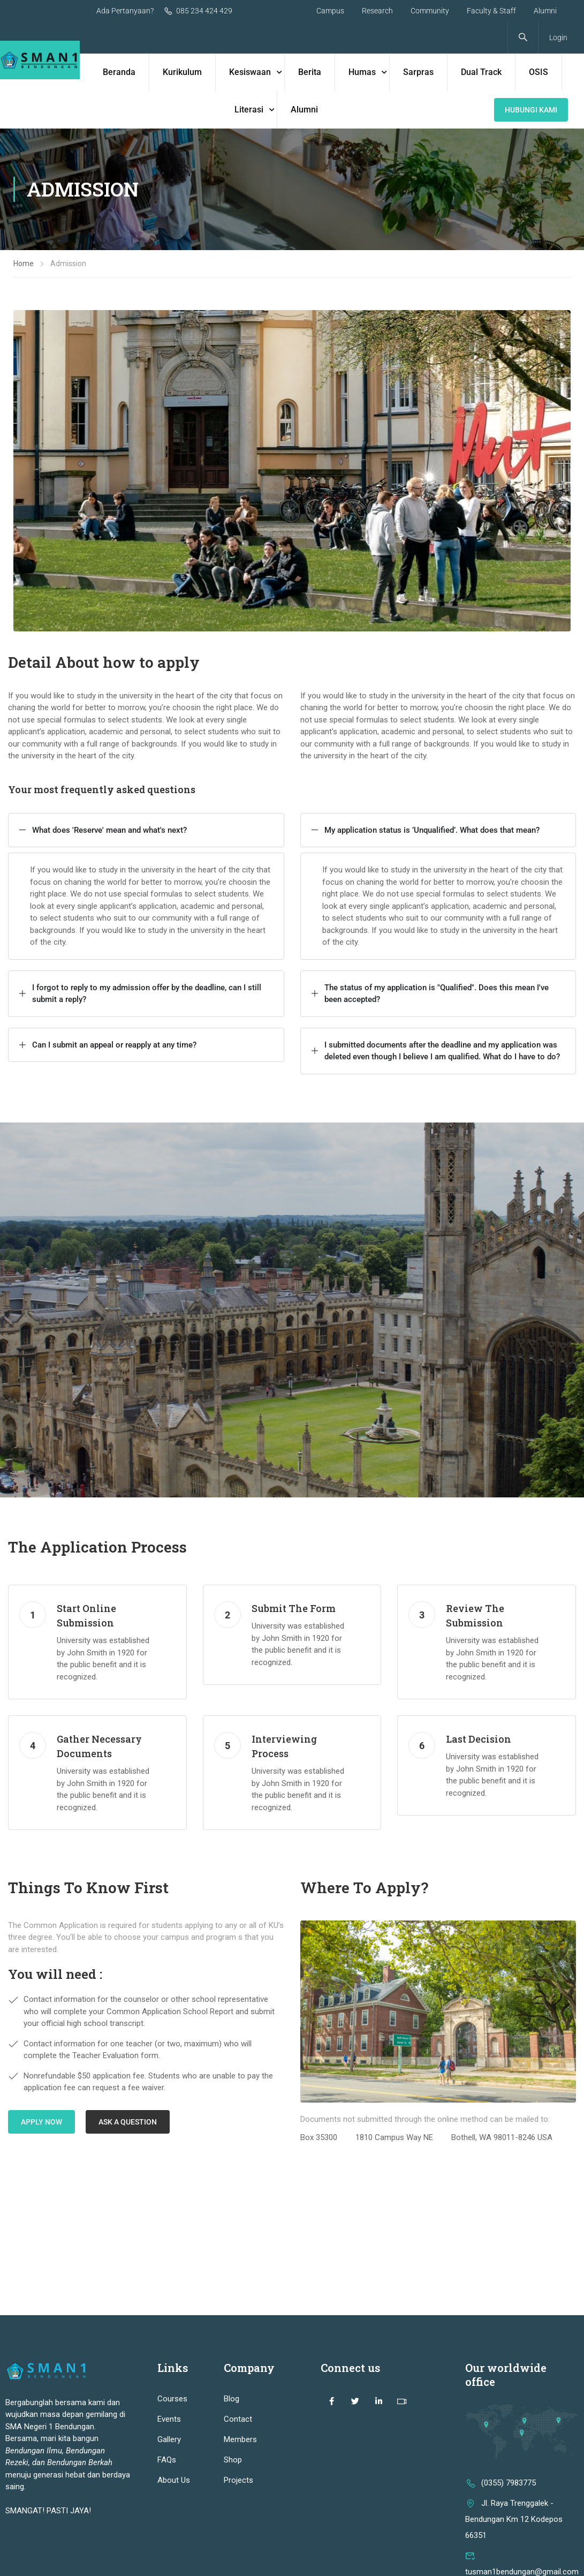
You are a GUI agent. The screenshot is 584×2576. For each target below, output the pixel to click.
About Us (173, 2480)
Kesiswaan (250, 72)
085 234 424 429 (197, 10)
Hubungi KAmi (531, 110)
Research (377, 10)
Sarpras (418, 72)
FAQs (166, 2460)
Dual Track (481, 72)
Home (23, 263)
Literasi (248, 109)
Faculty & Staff (491, 10)
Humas (362, 72)
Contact (238, 2419)
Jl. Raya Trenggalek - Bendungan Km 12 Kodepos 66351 (514, 2519)
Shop (233, 2460)
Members (240, 2439)
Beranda (119, 72)
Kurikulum (182, 72)
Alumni (545, 10)
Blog (231, 2399)
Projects (238, 2480)
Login (558, 37)
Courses (172, 2399)
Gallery (169, 2439)
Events (169, 2419)
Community (430, 10)
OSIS (538, 72)
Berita (309, 72)
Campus (330, 10)
